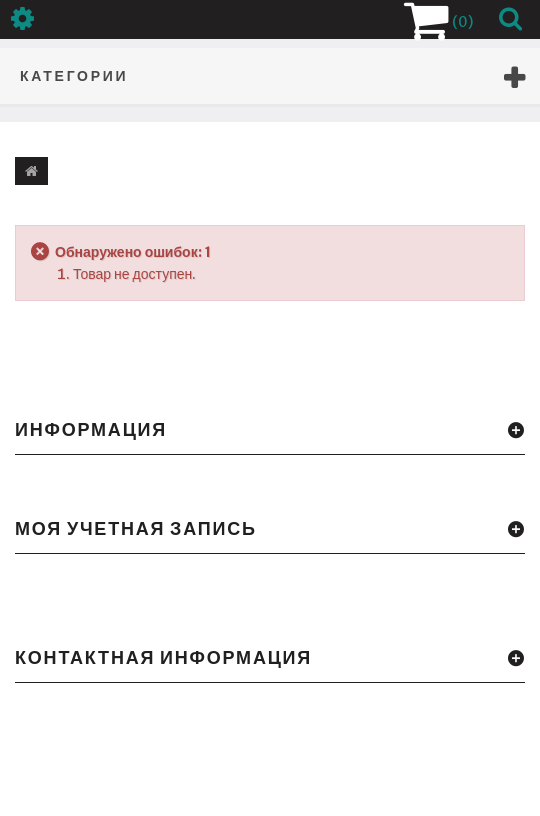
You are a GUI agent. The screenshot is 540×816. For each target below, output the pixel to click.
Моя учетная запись (136, 528)
